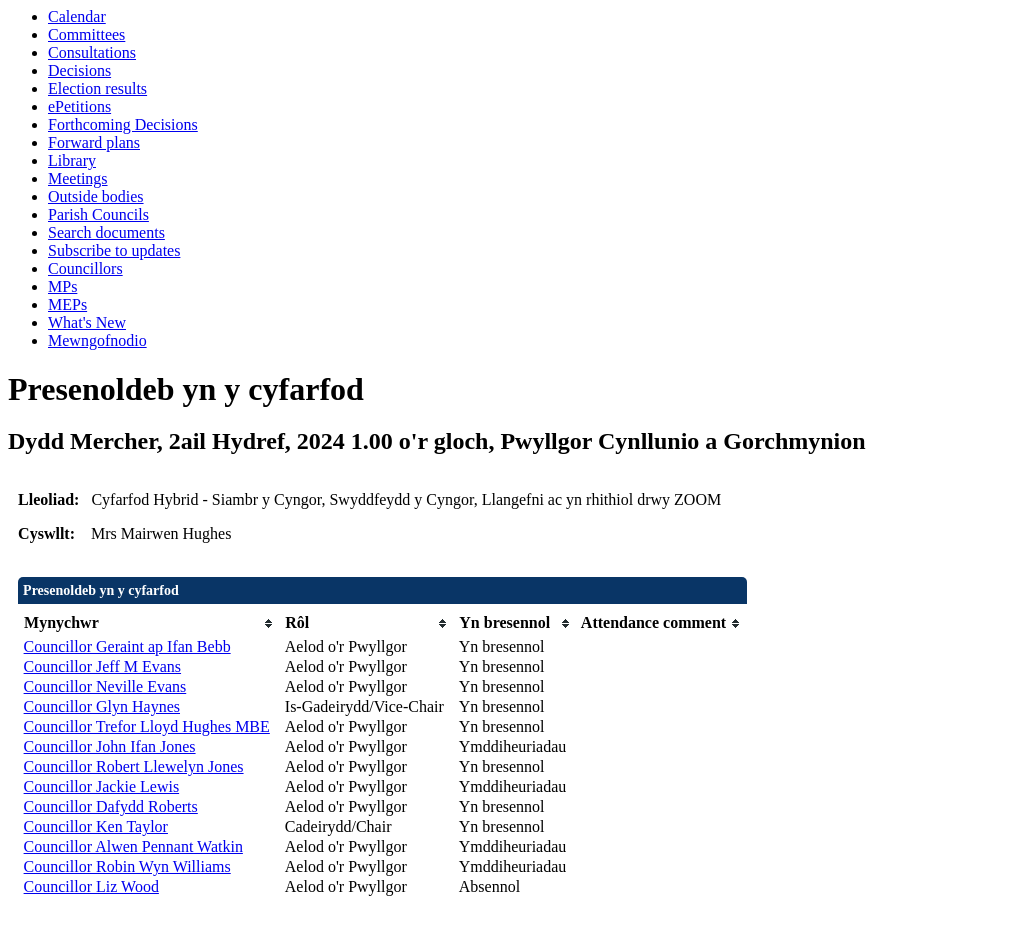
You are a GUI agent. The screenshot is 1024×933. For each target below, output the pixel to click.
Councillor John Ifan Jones (110, 746)
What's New (87, 322)
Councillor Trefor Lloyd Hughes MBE (147, 726)
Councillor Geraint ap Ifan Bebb (127, 646)
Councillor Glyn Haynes (102, 706)
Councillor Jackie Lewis (102, 786)
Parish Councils (98, 214)
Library (72, 160)
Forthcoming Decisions (123, 124)
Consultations (92, 52)
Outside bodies (96, 196)
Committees (86, 34)
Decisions (79, 70)
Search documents (106, 232)
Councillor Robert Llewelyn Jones (134, 766)
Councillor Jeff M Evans (102, 666)
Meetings (78, 178)
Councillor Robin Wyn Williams (127, 866)
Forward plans (94, 142)
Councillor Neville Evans (105, 686)
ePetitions (79, 106)
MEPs (67, 304)
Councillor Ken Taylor (96, 826)
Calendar (77, 16)
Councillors (85, 268)
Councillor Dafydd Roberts (111, 806)
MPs (62, 286)
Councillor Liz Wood (91, 886)
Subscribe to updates (114, 250)
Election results (97, 88)
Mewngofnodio (97, 340)
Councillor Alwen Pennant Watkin (133, 846)
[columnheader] (149, 623)
